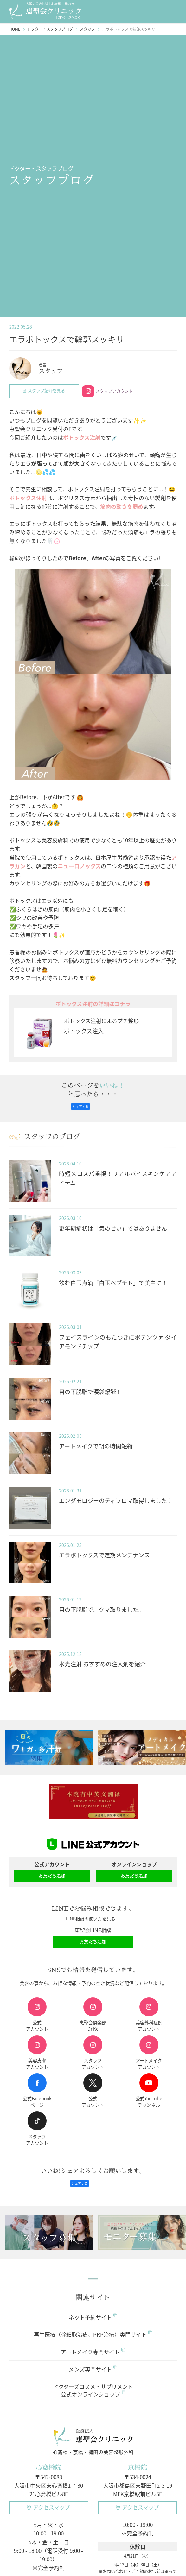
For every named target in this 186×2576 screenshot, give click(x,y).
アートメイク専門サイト (93, 2352)
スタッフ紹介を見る (44, 390)
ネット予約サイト (93, 2318)
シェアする (80, 1106)
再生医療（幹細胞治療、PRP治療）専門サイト (93, 2335)
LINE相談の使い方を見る (93, 1919)
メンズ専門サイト (93, 2369)
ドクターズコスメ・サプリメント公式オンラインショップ (93, 2390)
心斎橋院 (48, 2467)
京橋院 (137, 2467)
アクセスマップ (48, 2508)
